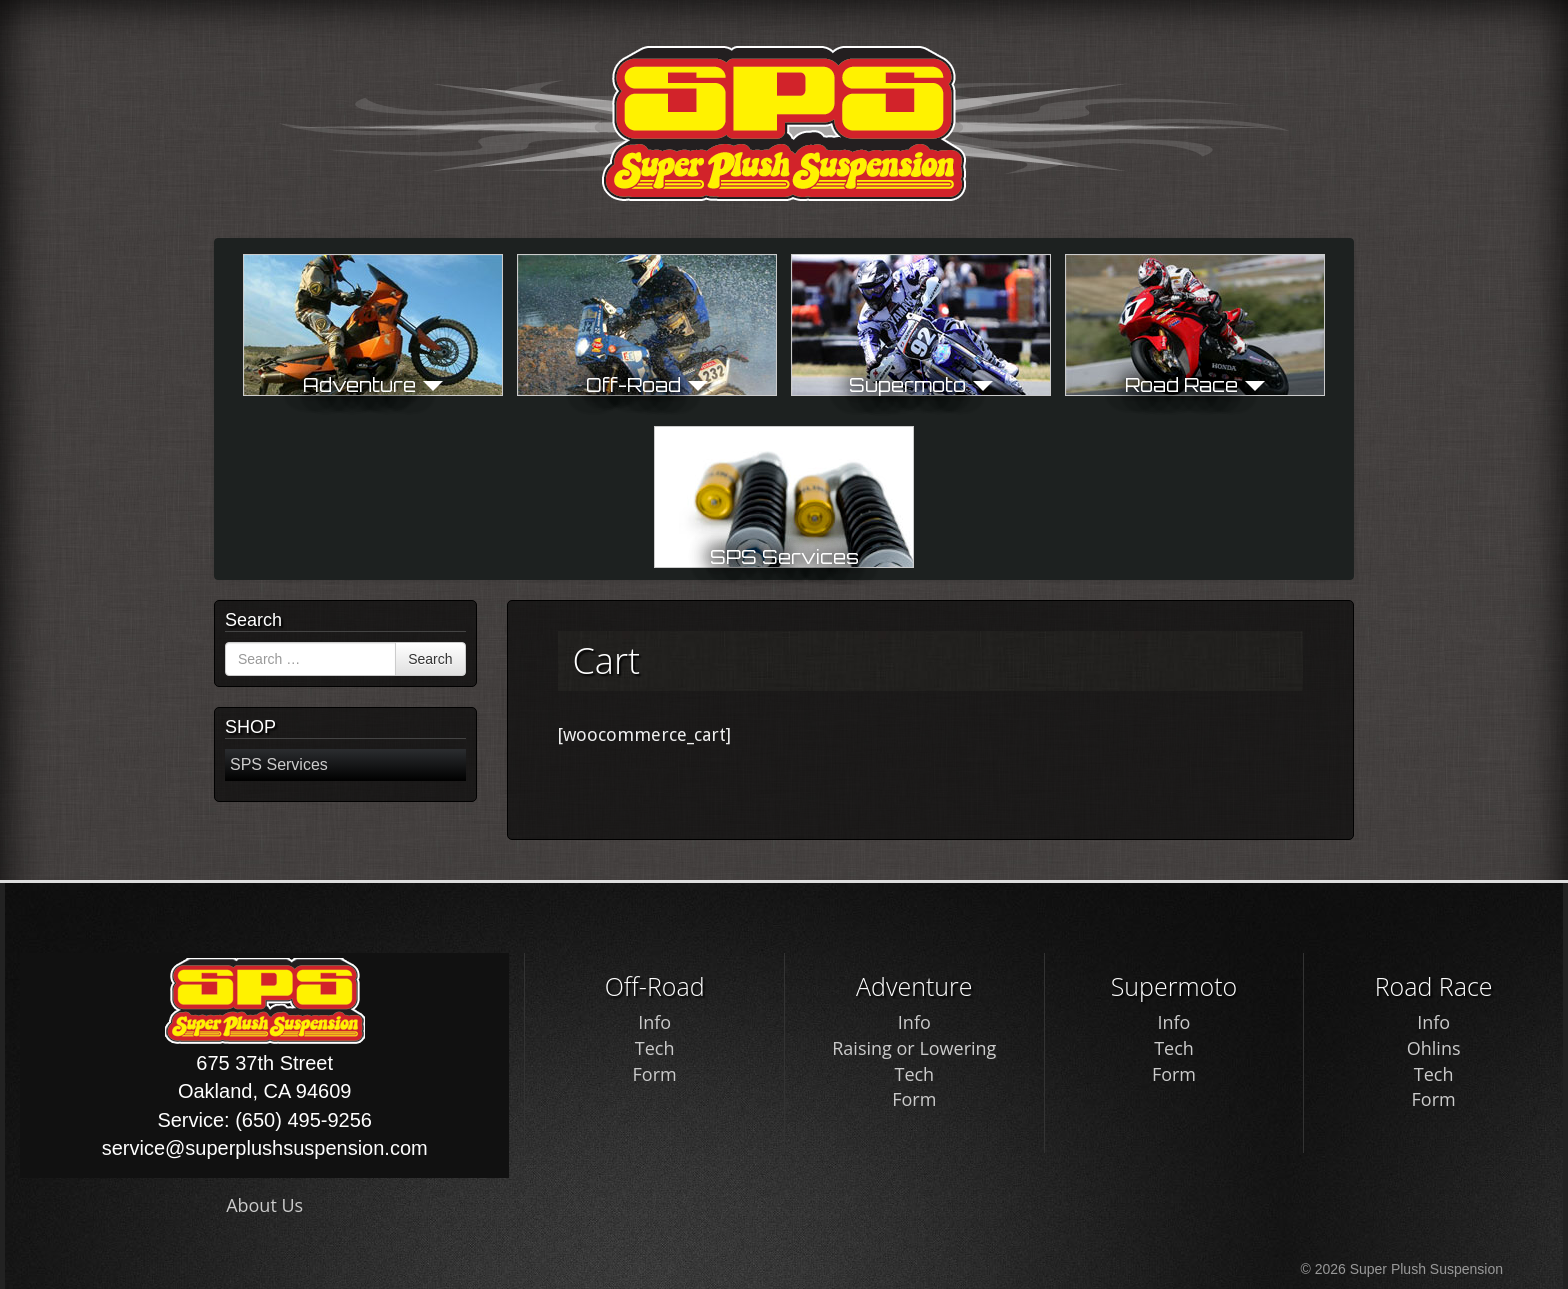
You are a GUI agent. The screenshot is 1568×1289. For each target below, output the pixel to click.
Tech (655, 1048)
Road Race (1195, 384)
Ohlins (1434, 1048)
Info (654, 1022)
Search (430, 659)
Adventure (373, 384)
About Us (264, 1205)
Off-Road (647, 384)
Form (655, 1074)
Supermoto (921, 384)
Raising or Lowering (914, 1048)
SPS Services (784, 556)
